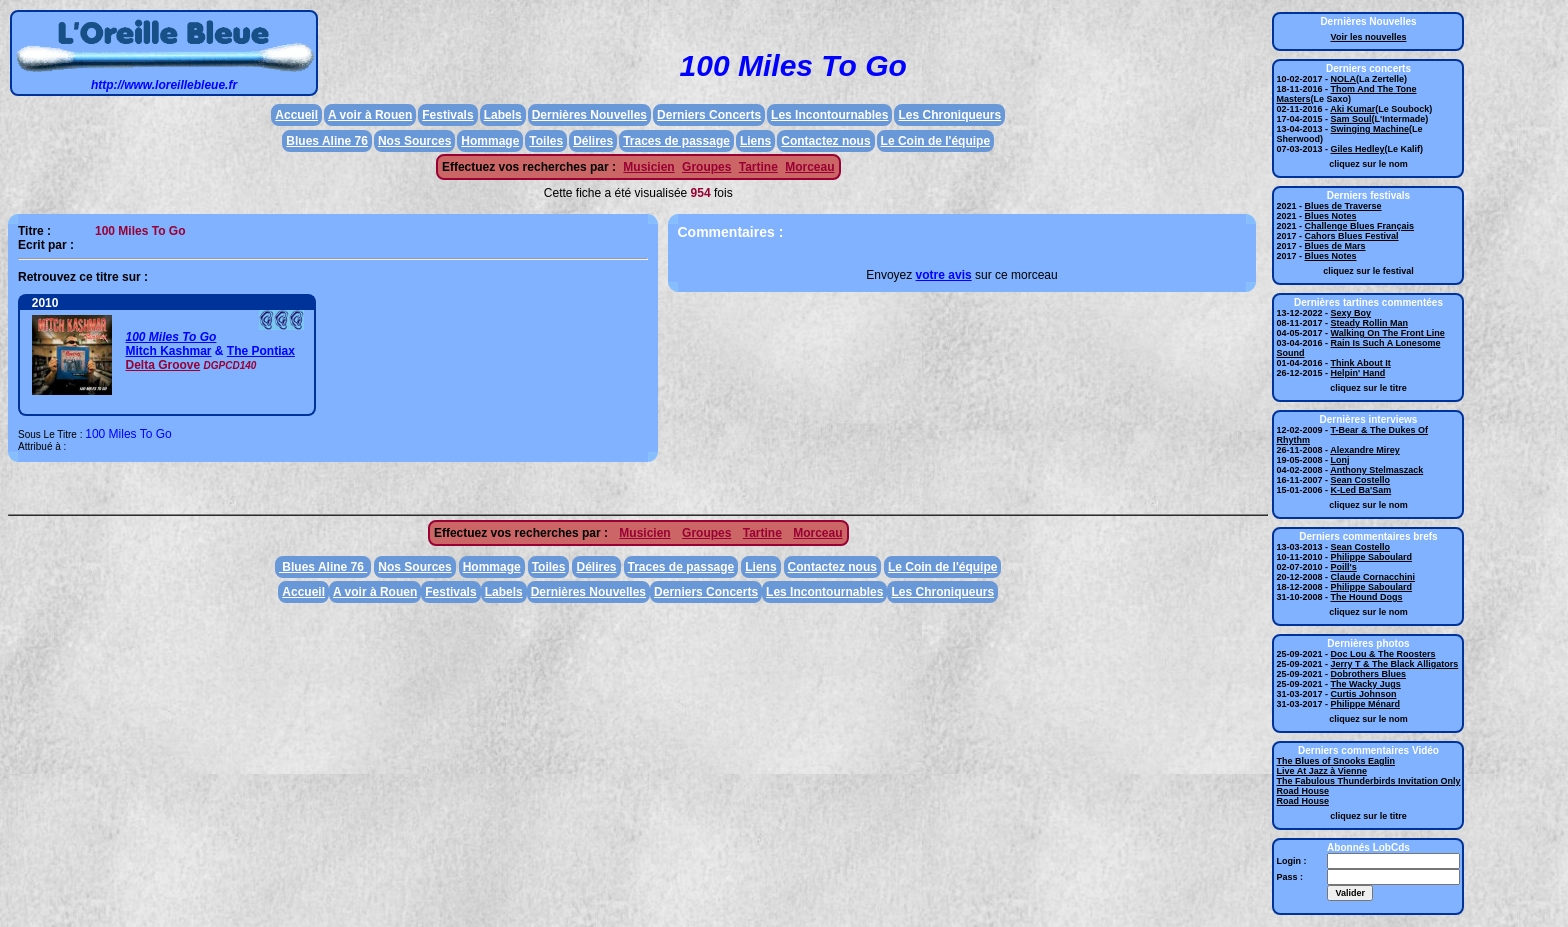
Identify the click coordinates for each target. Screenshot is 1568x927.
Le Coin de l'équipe (936, 141)
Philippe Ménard (1366, 704)
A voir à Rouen (370, 115)
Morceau (809, 167)
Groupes (706, 167)
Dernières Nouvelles (589, 115)
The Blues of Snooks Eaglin (1335, 761)
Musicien (648, 167)
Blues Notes (1331, 216)
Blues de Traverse (1343, 206)
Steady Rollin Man (1370, 323)
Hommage (490, 141)
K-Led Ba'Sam (1361, 490)
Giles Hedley (1358, 149)
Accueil (296, 115)
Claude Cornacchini (1373, 577)
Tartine (758, 167)
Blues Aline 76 (327, 141)
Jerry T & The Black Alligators (1395, 664)
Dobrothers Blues (1369, 674)
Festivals (447, 115)
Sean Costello (1361, 480)
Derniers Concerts (709, 115)
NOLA (1344, 79)
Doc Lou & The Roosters (1383, 654)
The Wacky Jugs (1366, 684)
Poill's (1344, 567)
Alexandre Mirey (1365, 450)
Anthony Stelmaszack (1376, 470)
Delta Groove (162, 365)
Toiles (546, 141)
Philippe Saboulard (1372, 557)
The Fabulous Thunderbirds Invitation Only (1368, 781)
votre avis (944, 275)
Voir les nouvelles (1369, 37)
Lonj (1340, 460)
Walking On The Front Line (1388, 333)
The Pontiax (261, 351)
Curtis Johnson (1364, 694)
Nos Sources (414, 141)
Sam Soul (1351, 119)
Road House (1302, 791)
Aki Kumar (1352, 109)
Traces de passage (676, 141)
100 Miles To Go (170, 337)
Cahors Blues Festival (1352, 236)
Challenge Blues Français (1360, 226)
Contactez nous (825, 141)
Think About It (1361, 363)
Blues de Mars (1335, 246)
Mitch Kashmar (168, 351)
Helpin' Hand (1358, 373)
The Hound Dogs (1367, 597)
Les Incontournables (829, 115)
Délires (593, 141)
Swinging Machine (1370, 129)
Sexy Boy (1351, 313)
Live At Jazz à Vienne (1321, 771)
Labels (503, 115)
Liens (755, 141)
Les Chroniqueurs (949, 115)
